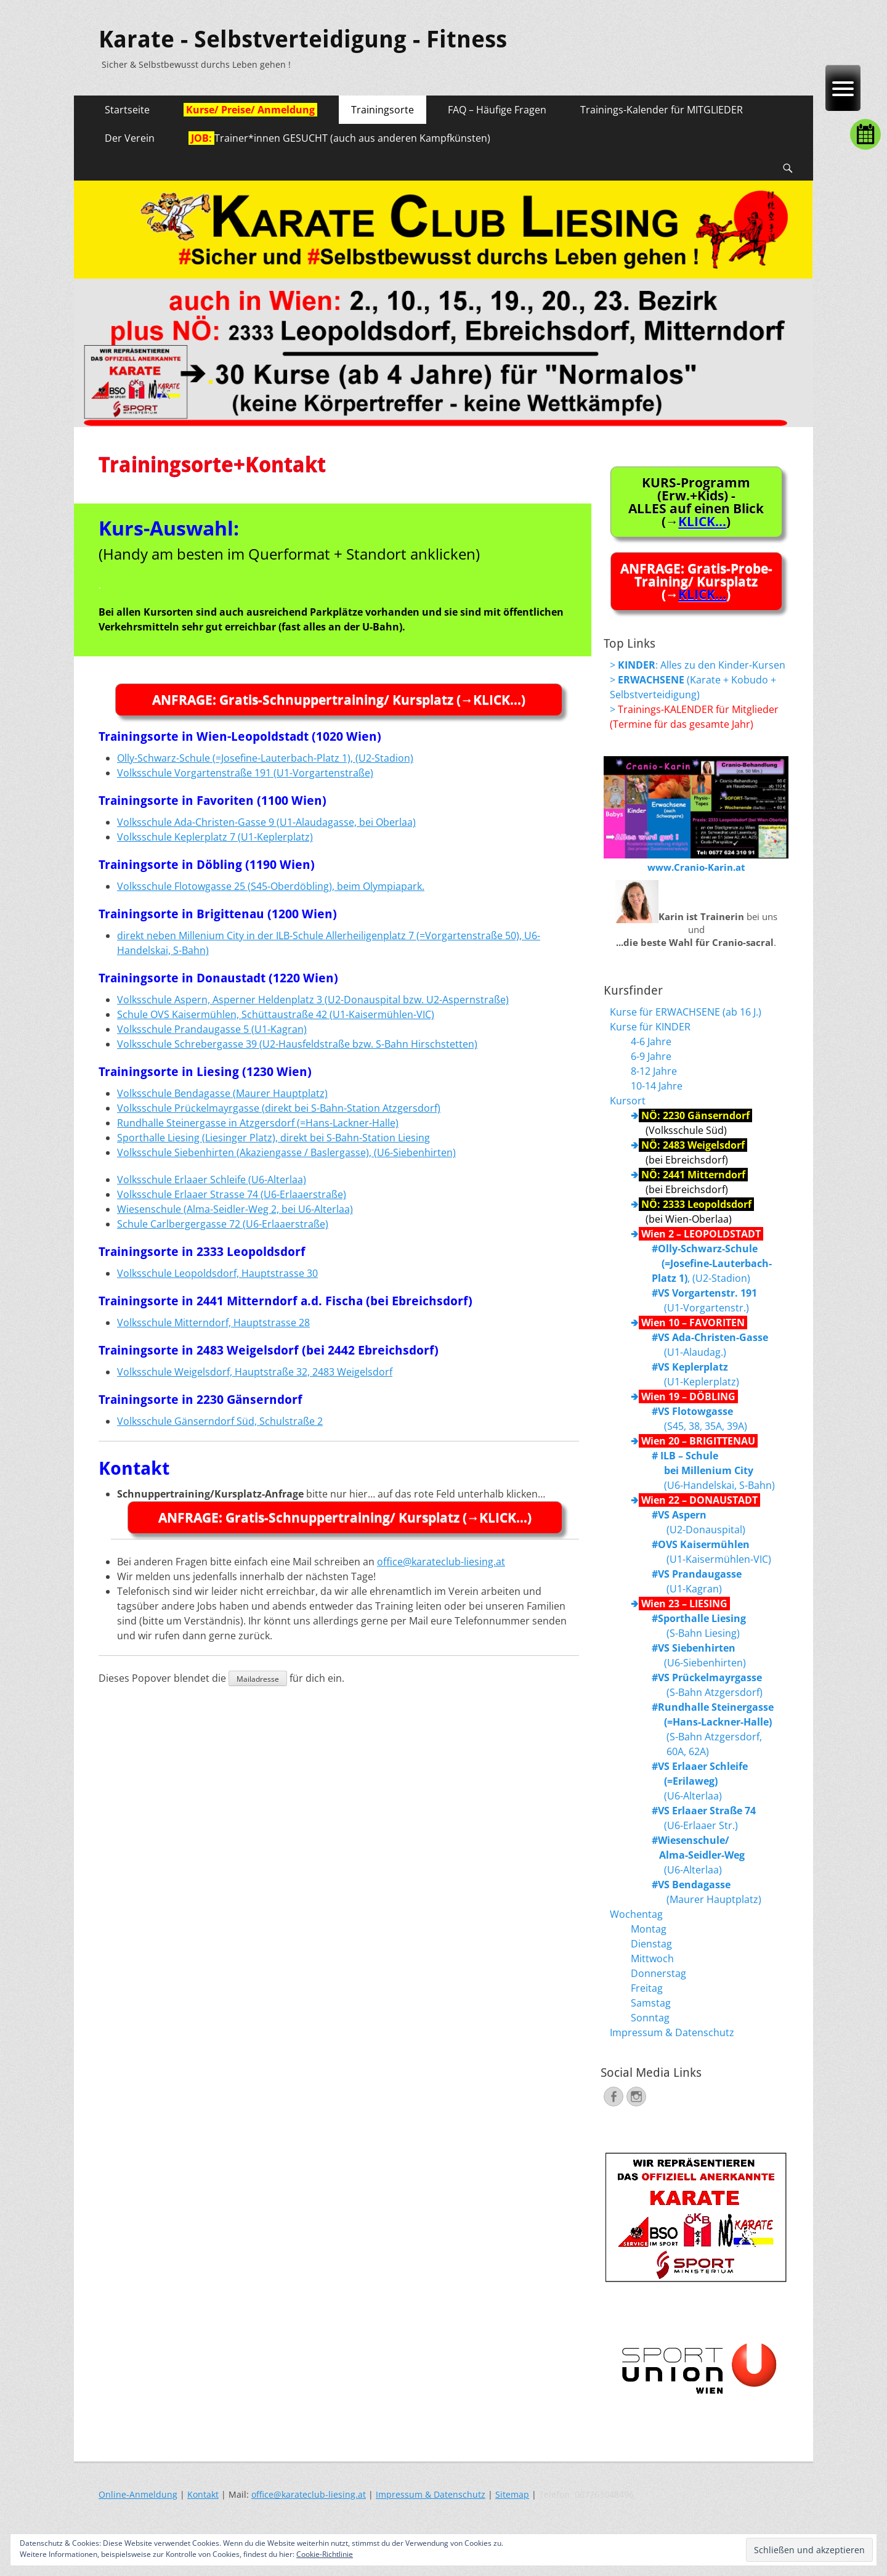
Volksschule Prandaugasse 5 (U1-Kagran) (212, 1029)
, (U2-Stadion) (712, 1263)
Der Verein (130, 138)
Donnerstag (658, 1973)
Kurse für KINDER (650, 1026)
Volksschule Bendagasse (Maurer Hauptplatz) (222, 1093)
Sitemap (512, 2494)
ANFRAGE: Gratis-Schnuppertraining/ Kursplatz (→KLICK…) (339, 699)
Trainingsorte (382, 109)
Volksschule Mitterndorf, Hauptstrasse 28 (213, 1322)
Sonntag (650, 2017)
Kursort (628, 1100)
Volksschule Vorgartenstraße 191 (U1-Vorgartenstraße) (245, 773)
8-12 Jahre (654, 1071)
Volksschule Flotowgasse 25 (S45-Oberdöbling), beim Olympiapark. (270, 886)
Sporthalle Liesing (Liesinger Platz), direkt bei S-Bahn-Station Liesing (273, 1137)
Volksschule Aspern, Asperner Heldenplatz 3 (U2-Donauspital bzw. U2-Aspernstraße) (313, 999)
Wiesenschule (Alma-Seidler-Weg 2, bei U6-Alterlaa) (235, 1209)
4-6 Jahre (651, 1041)
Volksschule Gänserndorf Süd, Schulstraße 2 (220, 1421)
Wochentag (636, 1914)
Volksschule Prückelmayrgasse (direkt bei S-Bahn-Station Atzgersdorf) (278, 1108)
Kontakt (203, 2494)
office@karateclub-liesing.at (441, 1561)
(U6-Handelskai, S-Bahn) (713, 1470)
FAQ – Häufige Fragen (497, 109)
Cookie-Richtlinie (324, 2554)
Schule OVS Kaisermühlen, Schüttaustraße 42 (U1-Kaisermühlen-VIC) (275, 1014)
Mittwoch (652, 1958)
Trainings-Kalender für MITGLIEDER (661, 109)
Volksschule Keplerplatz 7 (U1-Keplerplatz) (215, 837)
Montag (648, 1929)
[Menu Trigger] (843, 88)
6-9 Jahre (651, 1056)
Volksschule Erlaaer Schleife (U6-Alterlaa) (211, 1179)
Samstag (651, 2003)
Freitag (647, 1988)
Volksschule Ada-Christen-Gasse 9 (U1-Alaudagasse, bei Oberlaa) (266, 822)
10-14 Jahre (656, 1086)
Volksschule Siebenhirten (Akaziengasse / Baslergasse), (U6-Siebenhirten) (286, 1152)
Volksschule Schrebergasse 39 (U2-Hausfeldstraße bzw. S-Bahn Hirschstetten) (297, 1044)
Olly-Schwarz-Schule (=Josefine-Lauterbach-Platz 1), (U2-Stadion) (265, 758)
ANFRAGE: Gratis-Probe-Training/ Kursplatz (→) (696, 581)
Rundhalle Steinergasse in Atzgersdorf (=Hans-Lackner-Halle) (258, 1123)
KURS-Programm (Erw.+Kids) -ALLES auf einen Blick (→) (696, 501)
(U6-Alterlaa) (700, 1781)
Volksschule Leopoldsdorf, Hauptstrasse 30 (217, 1273)
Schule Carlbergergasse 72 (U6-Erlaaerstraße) (222, 1224)
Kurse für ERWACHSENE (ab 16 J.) (685, 1012)
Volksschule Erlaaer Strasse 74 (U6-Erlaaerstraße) (231, 1194)
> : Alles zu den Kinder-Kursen (697, 665)
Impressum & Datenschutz (672, 2032)
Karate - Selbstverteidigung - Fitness (303, 39)
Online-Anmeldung (138, 2494)
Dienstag (651, 1943)
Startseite (127, 109)
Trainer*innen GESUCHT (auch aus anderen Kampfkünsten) (339, 138)
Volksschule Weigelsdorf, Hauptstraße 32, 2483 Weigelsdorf (254, 1372)
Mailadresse (258, 1679)
